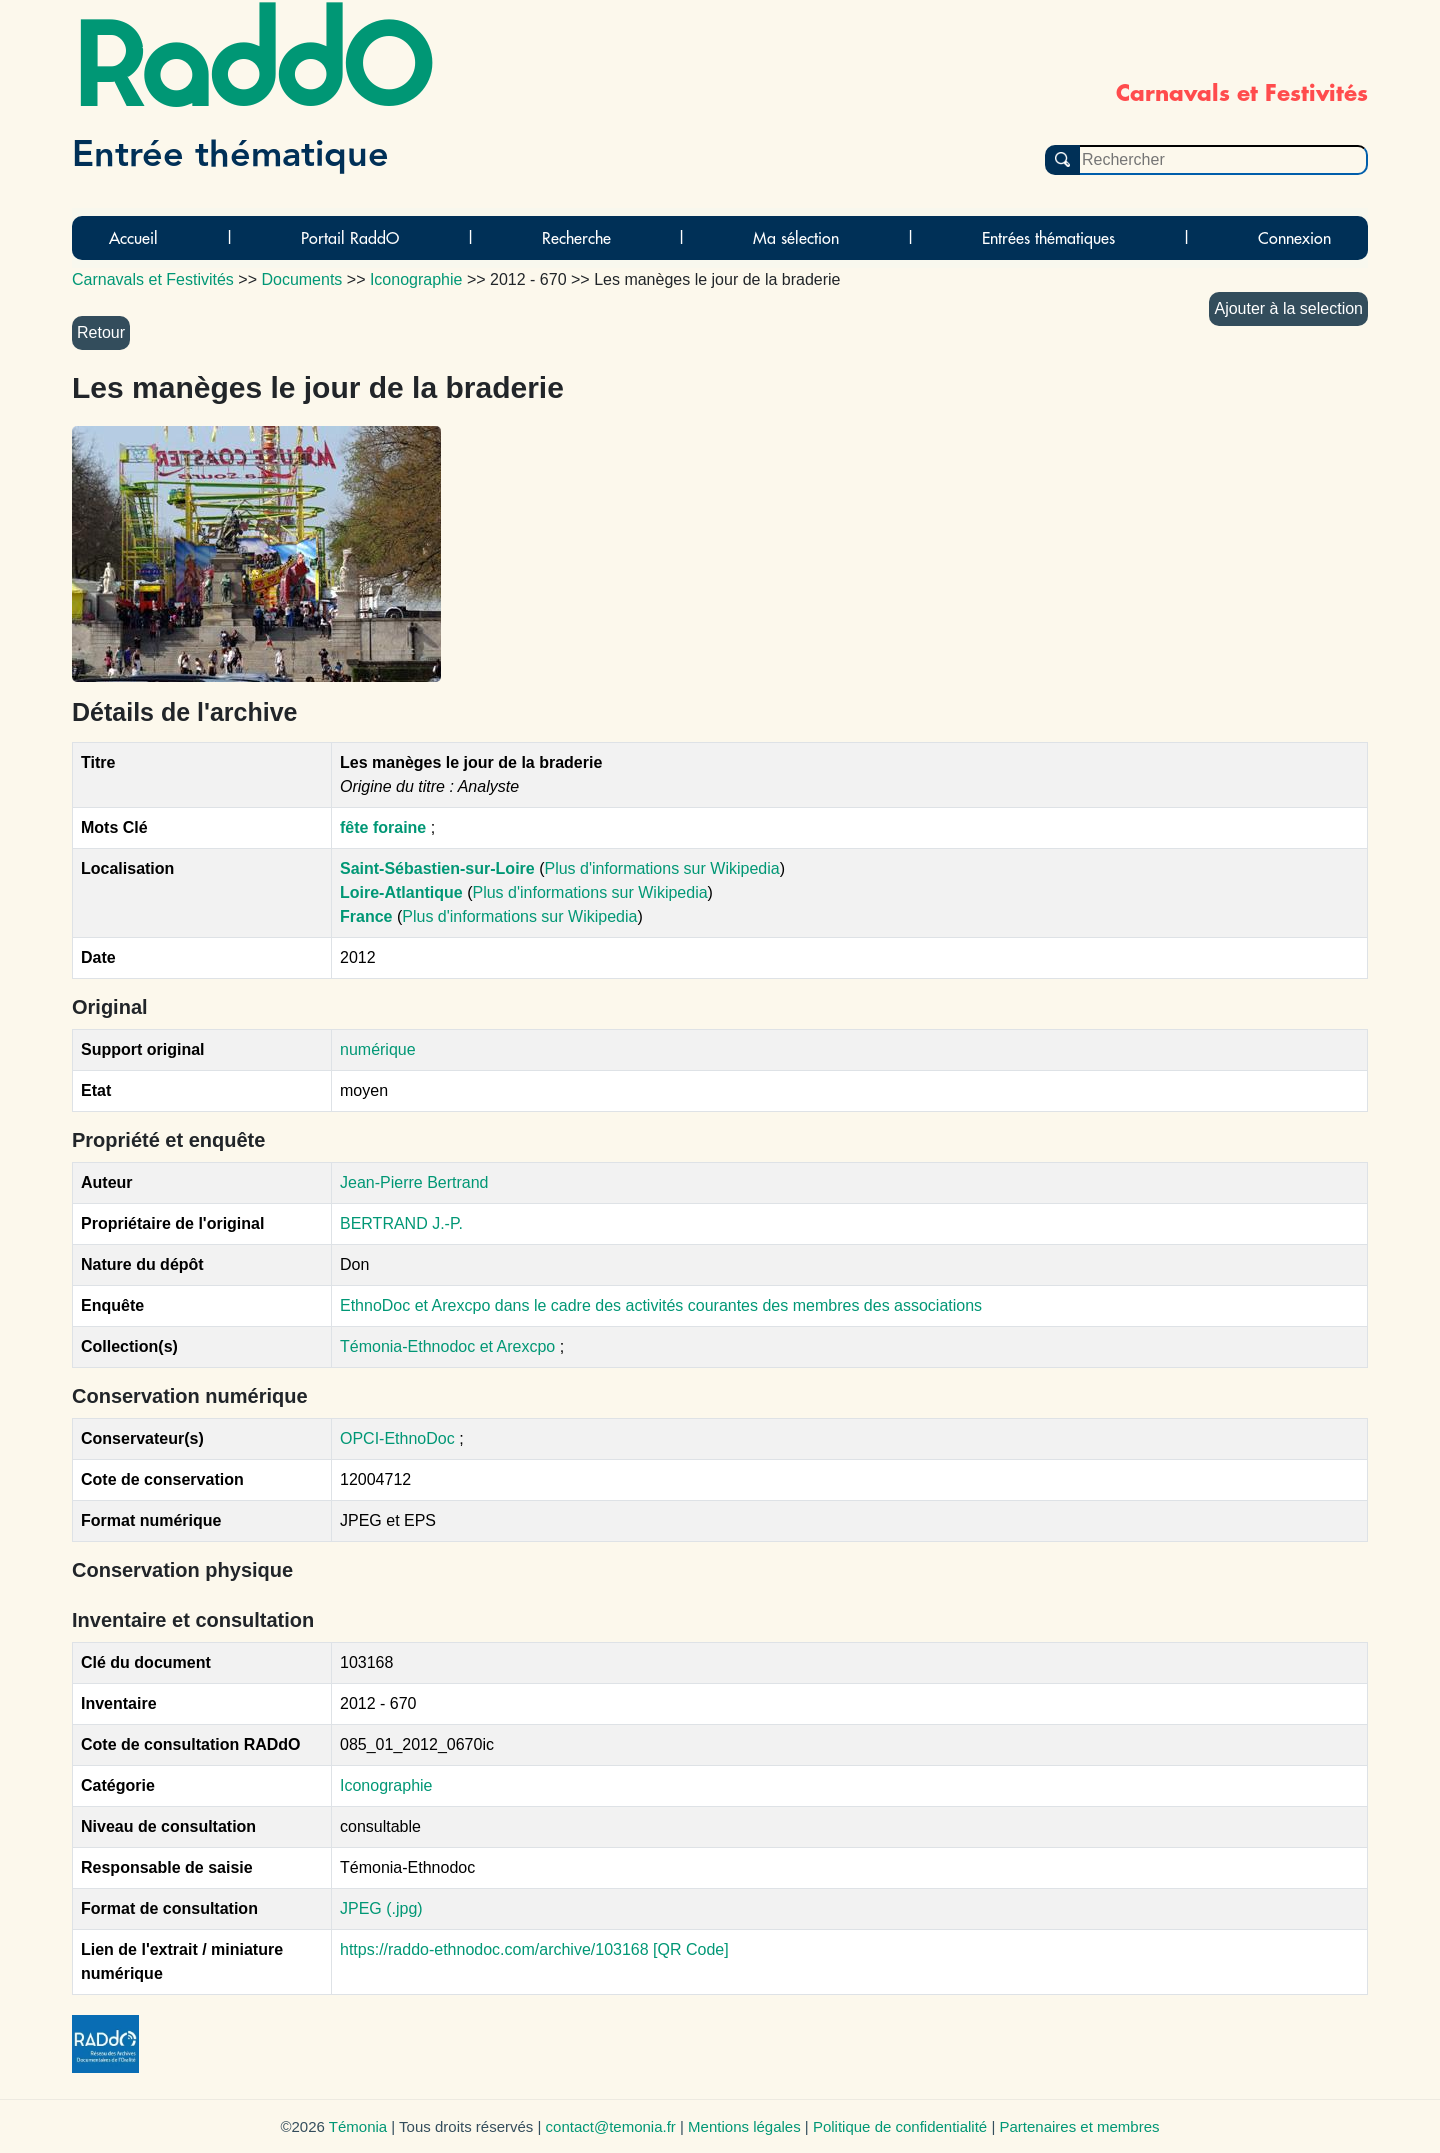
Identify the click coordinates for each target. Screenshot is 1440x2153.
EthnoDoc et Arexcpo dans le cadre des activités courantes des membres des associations (661, 1305)
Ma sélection (796, 238)
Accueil (133, 238)
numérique (378, 1049)
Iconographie (386, 1785)
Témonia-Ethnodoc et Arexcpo (450, 1346)
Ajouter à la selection (1288, 308)
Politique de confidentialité (900, 2126)
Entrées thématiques (1048, 238)
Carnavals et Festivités (153, 279)
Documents (301, 279)
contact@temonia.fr (611, 2126)
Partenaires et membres (1079, 2126)
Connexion (1294, 238)
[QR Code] (691, 1949)
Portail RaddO (350, 238)
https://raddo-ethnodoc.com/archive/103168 (494, 1949)
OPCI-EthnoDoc (397, 1438)
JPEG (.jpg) (381, 1908)
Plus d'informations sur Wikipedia (661, 868)
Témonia (358, 2126)
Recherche (576, 238)
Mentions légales (744, 2126)
